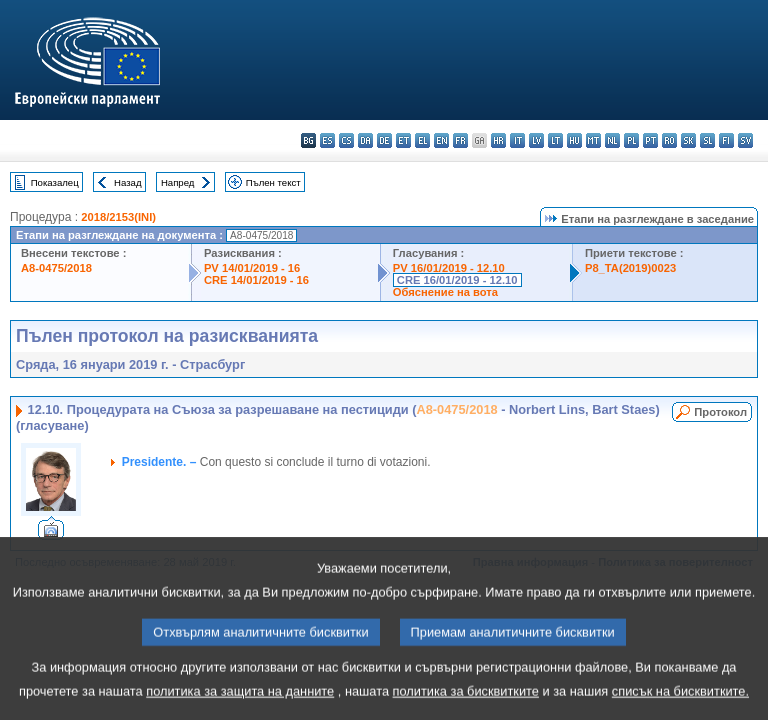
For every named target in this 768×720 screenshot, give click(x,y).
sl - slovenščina (707, 140)
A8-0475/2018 (56, 268)
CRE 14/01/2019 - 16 (256, 280)
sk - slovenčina (688, 140)
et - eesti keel (403, 140)
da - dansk (365, 140)
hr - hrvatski (498, 140)
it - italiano (517, 140)
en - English (441, 140)
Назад (128, 182)
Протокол (720, 412)
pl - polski (631, 140)
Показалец (55, 182)
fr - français (460, 140)
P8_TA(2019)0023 (630, 268)
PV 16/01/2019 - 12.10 (449, 268)
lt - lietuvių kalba (555, 140)
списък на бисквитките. (680, 705)
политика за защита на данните (240, 705)
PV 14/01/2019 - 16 (252, 268)
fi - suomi (726, 140)
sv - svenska (745, 140)
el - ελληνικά (422, 140)
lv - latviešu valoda (536, 140)
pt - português (650, 140)
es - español (327, 140)
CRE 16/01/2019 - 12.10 (457, 280)
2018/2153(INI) (118, 217)
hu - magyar (574, 140)
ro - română (669, 140)
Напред (178, 182)
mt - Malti (593, 140)
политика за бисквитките (466, 705)
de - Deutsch (384, 140)
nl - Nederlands (612, 140)
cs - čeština (346, 140)
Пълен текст (273, 182)
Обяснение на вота (445, 292)
